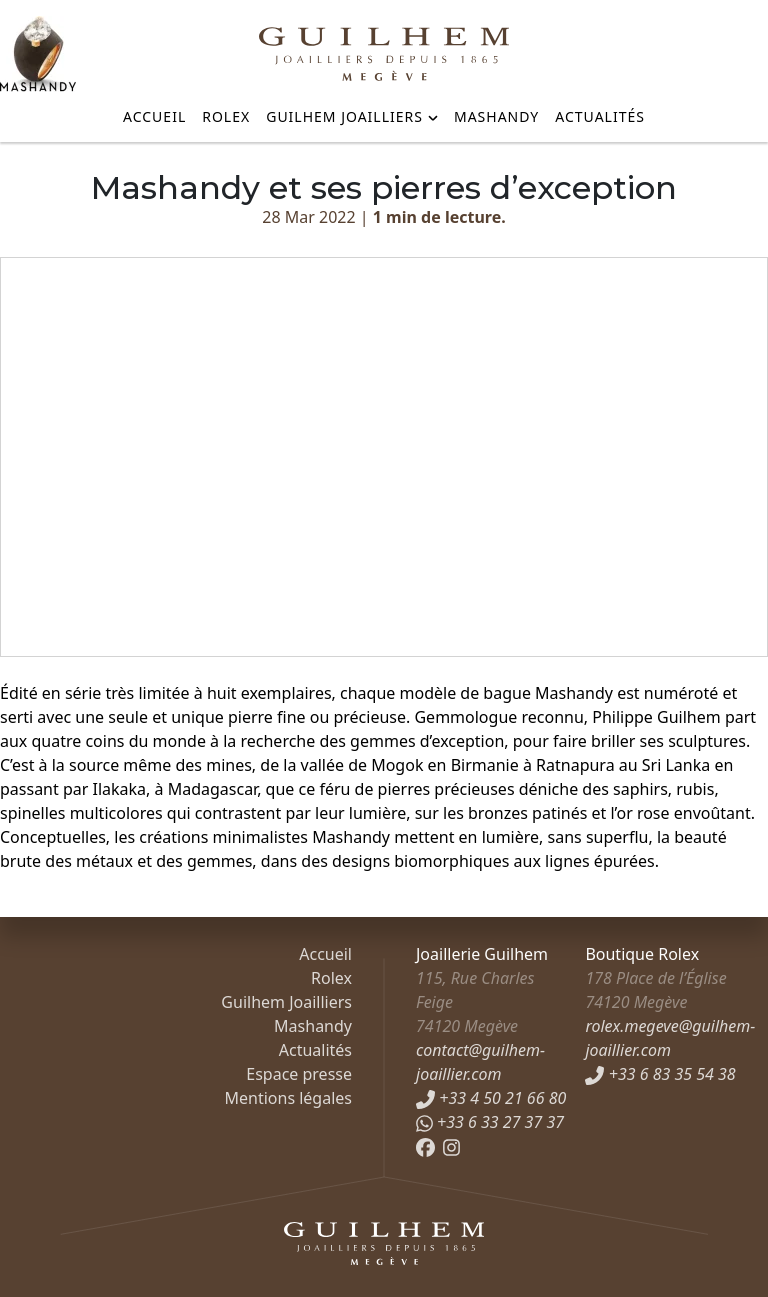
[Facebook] (425, 1146)
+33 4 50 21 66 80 (491, 1098)
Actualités (600, 116)
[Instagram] (451, 1146)
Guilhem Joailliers (344, 116)
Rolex (226, 116)
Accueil (154, 116)
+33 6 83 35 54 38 (660, 1074)
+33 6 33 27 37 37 (490, 1122)
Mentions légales (288, 1098)
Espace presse (299, 1074)
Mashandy (496, 116)
